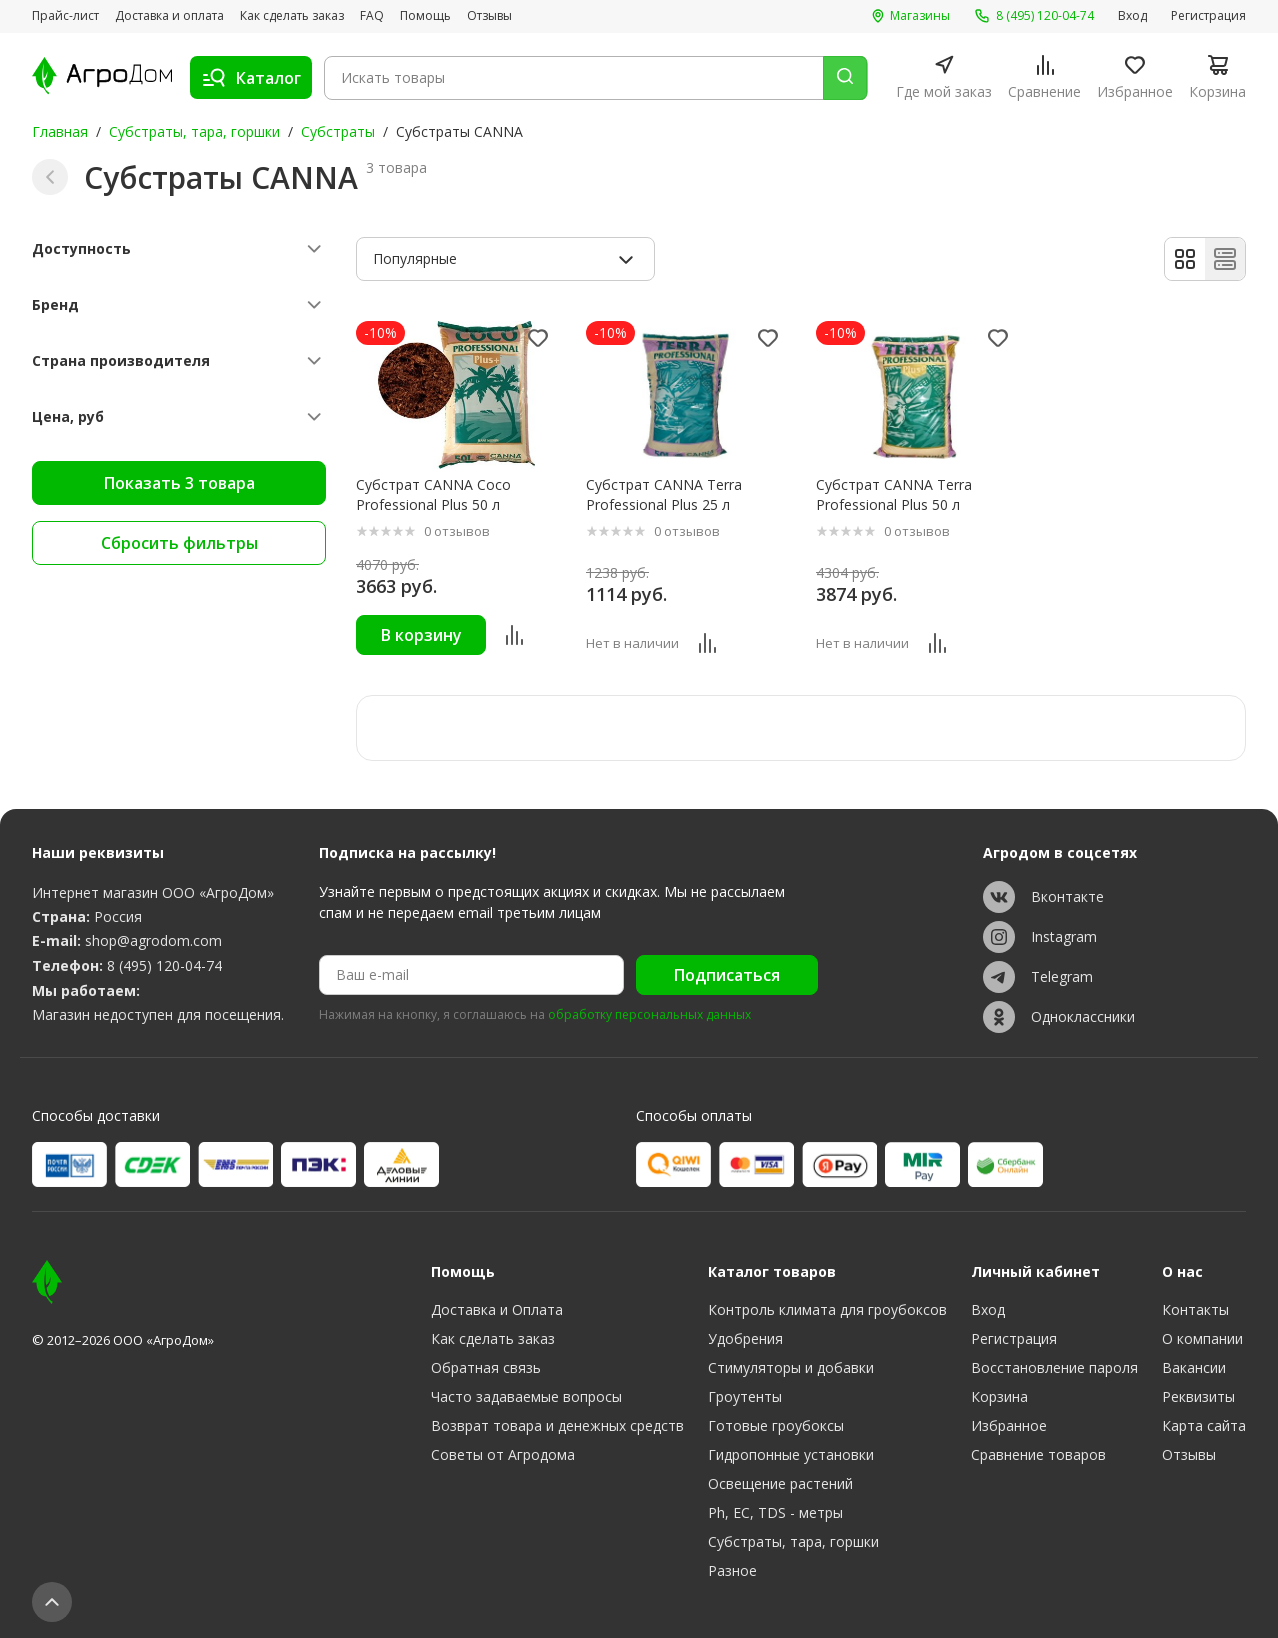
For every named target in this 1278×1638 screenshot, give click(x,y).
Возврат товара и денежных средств (557, 1425)
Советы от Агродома (503, 1454)
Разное (732, 1570)
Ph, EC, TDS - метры (775, 1512)
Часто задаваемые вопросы (526, 1396)
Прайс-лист (65, 16)
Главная (60, 131)
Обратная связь (486, 1367)
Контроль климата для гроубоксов (827, 1309)
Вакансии (1194, 1367)
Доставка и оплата (169, 16)
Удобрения (745, 1338)
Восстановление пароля (1054, 1367)
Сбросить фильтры (179, 543)
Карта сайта (1204, 1425)
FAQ (372, 16)
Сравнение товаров (1038, 1454)
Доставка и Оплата (497, 1309)
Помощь (425, 16)
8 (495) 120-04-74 (164, 965)
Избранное (1009, 1425)
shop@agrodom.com (153, 940)
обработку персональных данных (649, 1015)
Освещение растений (780, 1483)
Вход (1132, 16)
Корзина (999, 1396)
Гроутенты (745, 1396)
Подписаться (727, 975)
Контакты (1195, 1309)
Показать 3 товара (179, 483)
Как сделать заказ (292, 16)
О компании (1202, 1338)
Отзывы (489, 16)
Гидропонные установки (791, 1454)
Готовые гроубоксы (776, 1425)
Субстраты (338, 131)
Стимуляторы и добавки (791, 1367)
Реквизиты (1198, 1396)
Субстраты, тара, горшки (194, 131)
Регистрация (1208, 16)
